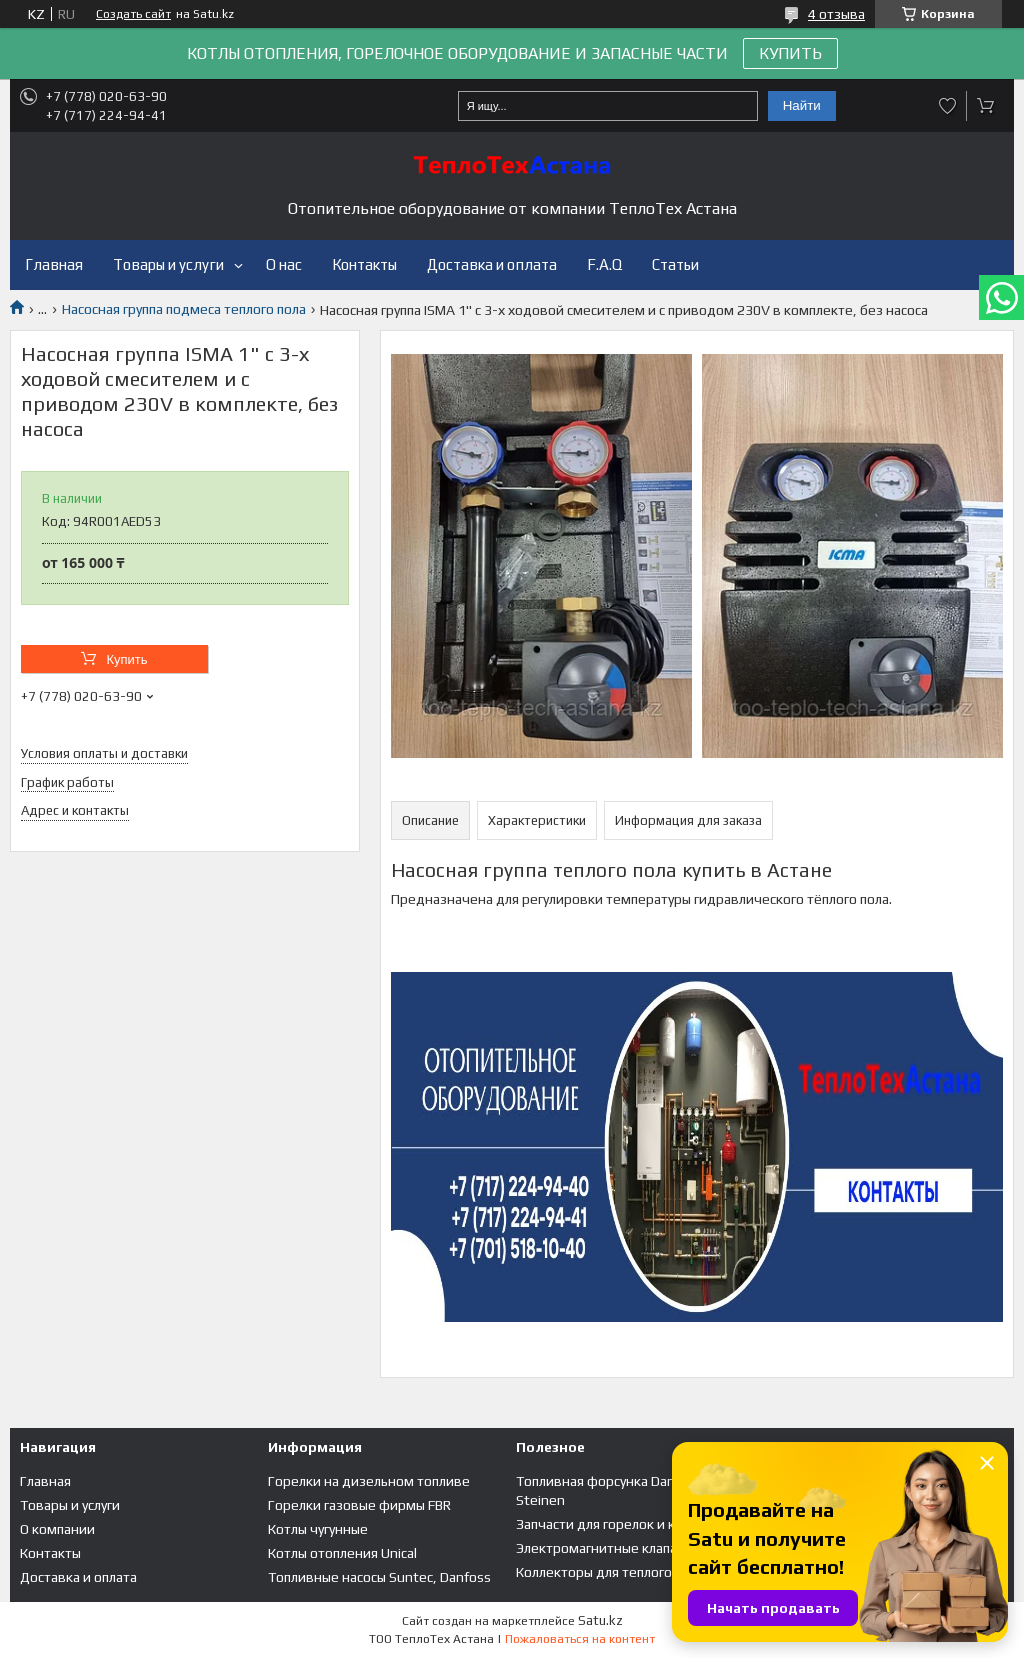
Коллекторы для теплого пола (610, 1572)
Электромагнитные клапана (604, 1548)
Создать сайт (133, 14)
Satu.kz (600, 1620)
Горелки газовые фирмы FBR (359, 1505)
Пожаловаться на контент (580, 1639)
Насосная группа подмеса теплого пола (184, 309)
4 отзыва (836, 14)
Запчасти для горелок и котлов (614, 1524)
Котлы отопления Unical (342, 1553)
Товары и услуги (168, 264)
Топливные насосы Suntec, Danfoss (379, 1577)
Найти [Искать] (802, 105)
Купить (126, 659)
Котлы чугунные (318, 1529)
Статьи (675, 264)
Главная (54, 264)
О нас (284, 264)
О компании (57, 1529)
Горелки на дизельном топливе (369, 1481)
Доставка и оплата (492, 264)
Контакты (364, 264)
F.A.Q (604, 264)
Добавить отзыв (948, 106)
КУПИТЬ (790, 53)
